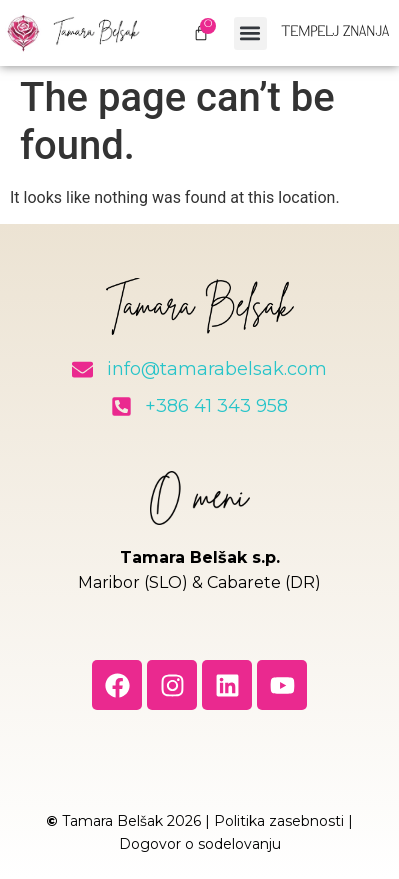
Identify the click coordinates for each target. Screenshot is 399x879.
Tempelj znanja (335, 33)
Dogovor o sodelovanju (200, 844)
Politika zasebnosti (279, 821)
